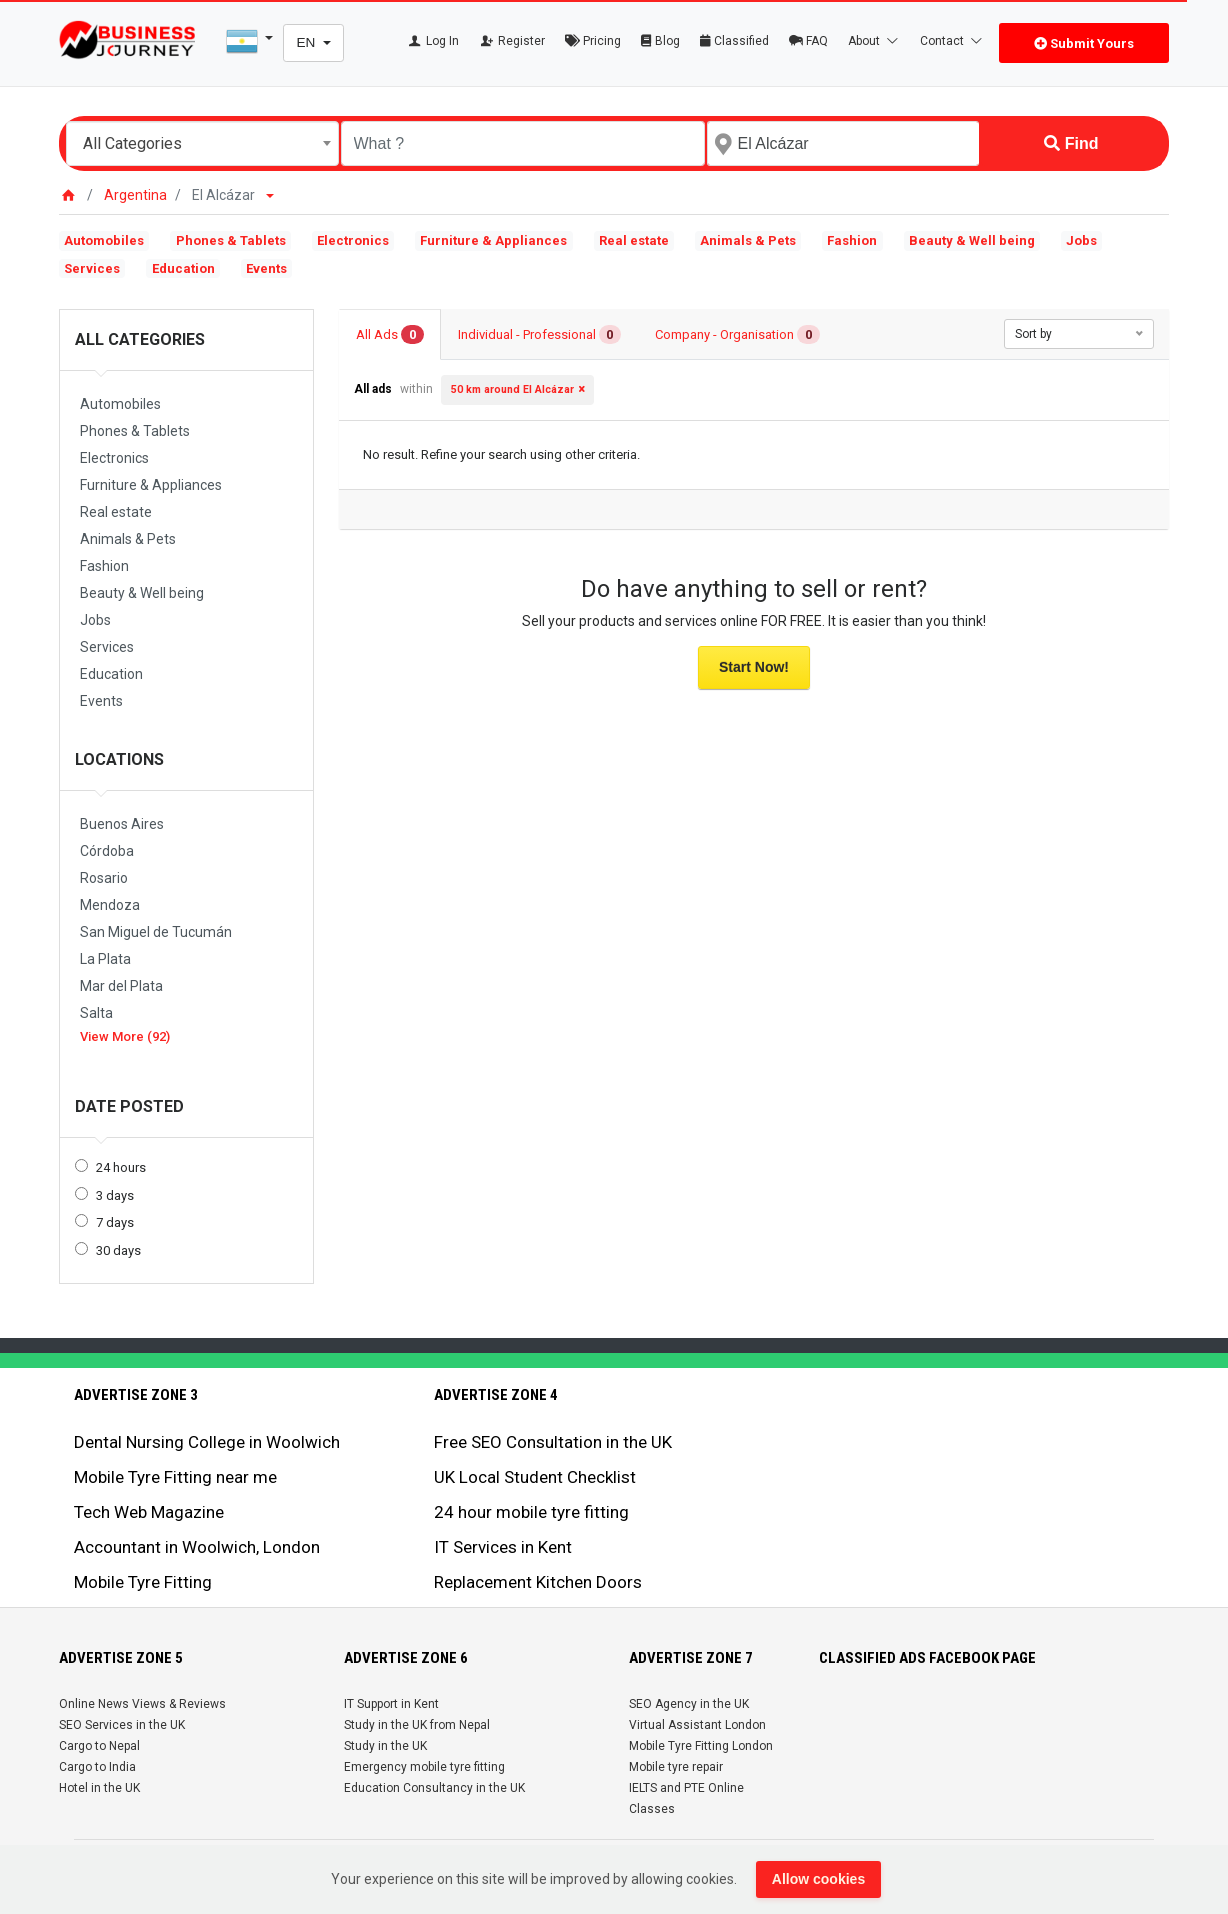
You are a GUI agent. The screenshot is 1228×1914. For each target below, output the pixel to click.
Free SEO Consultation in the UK (553, 1442)
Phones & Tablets (231, 240)
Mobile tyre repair (676, 1767)
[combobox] (202, 143)
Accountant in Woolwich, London (197, 1547)
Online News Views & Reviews (142, 1704)
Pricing (593, 41)
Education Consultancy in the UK (434, 1788)
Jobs (1081, 240)
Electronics (353, 240)
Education (183, 268)
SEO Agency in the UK (689, 1704)
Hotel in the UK (99, 1788)
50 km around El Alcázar (512, 389)
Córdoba (107, 851)
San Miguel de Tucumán (156, 932)
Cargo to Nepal (99, 1746)
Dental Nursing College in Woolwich (207, 1442)
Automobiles (104, 240)
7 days (115, 1222)
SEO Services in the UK (122, 1725)
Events (266, 268)
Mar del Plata (121, 986)
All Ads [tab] (390, 335)
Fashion (852, 240)
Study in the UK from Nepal (417, 1725)
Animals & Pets (748, 240)
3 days (115, 1195)
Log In (432, 41)
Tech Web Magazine (149, 1512)
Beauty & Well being (972, 240)
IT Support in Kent (391, 1704)
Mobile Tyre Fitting (143, 1582)
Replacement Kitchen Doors (538, 1582)
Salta (96, 1013)
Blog (660, 41)
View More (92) (125, 1036)
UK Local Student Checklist (535, 1477)
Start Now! (754, 667)
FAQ (808, 41)
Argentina (135, 195)
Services (92, 268)
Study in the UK (385, 1746)
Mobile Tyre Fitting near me (175, 1477)
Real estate (634, 240)
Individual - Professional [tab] (540, 335)
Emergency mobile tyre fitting (424, 1767)
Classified (734, 41)
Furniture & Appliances (493, 240)
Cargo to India (97, 1767)
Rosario (104, 878)
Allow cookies (818, 1879)
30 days (118, 1250)
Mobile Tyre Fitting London (701, 1746)
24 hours (121, 1167)
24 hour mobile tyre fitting (531, 1512)
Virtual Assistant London (697, 1725)
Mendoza (110, 905)
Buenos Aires (122, 824)
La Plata (105, 959)
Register (512, 41)
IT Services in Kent (503, 1547)
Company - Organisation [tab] (737, 335)
